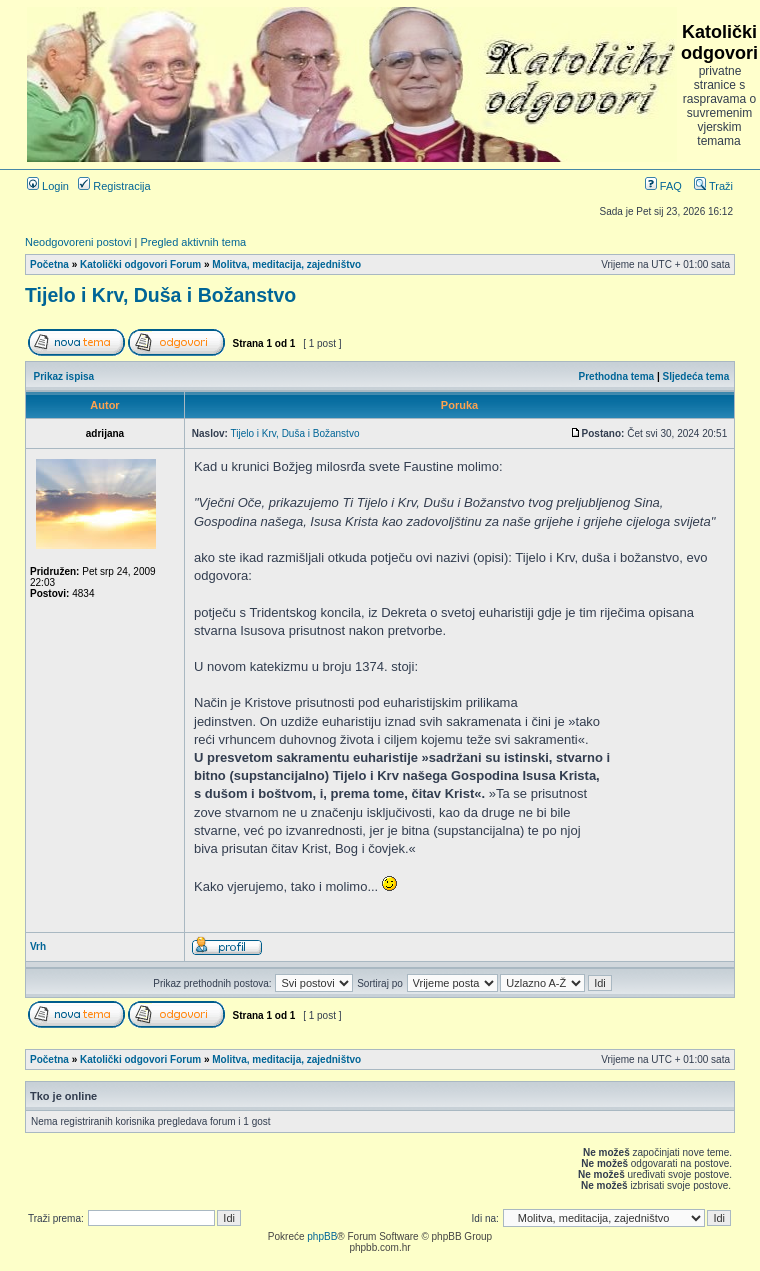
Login (48, 186)
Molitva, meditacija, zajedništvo (286, 264)
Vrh (38, 946)
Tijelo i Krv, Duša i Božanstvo (160, 295)
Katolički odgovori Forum (140, 264)
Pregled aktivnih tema (193, 242)
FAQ (663, 186)
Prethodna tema (617, 376)
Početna (49, 264)
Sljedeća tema (696, 376)
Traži (713, 186)
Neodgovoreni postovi (78, 242)
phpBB (322, 1236)
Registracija (114, 186)
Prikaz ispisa (64, 376)
